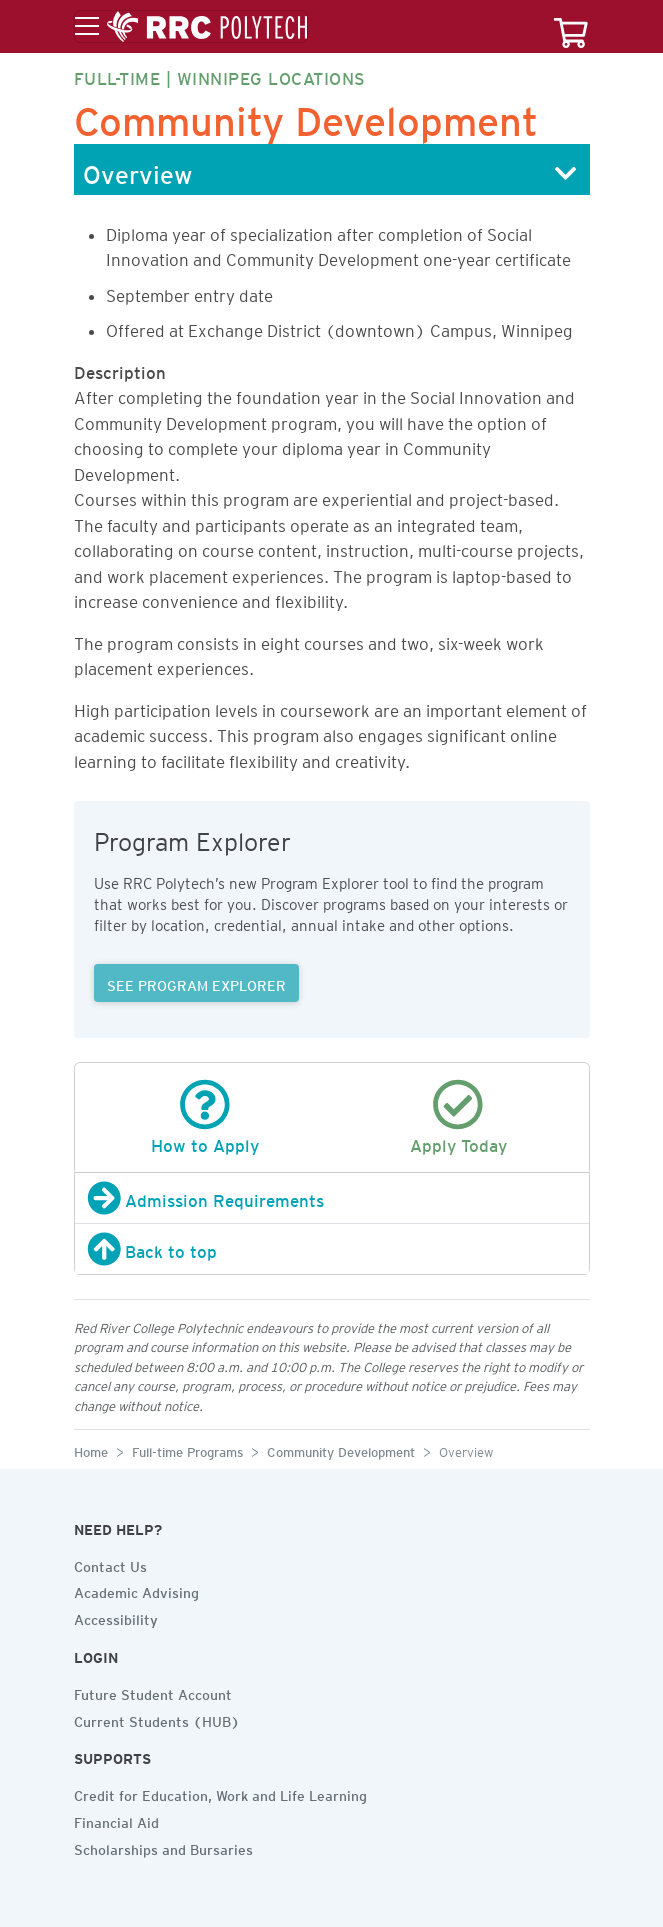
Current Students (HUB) (157, 1719)
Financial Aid (116, 1820)
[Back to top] (332, 1249)
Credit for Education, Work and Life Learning (220, 1793)
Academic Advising (136, 1590)
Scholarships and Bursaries (163, 1847)
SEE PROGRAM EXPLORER (196, 983)
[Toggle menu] (191, 27)
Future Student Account (153, 1692)
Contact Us (110, 1564)
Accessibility (116, 1617)
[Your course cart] (571, 26)
